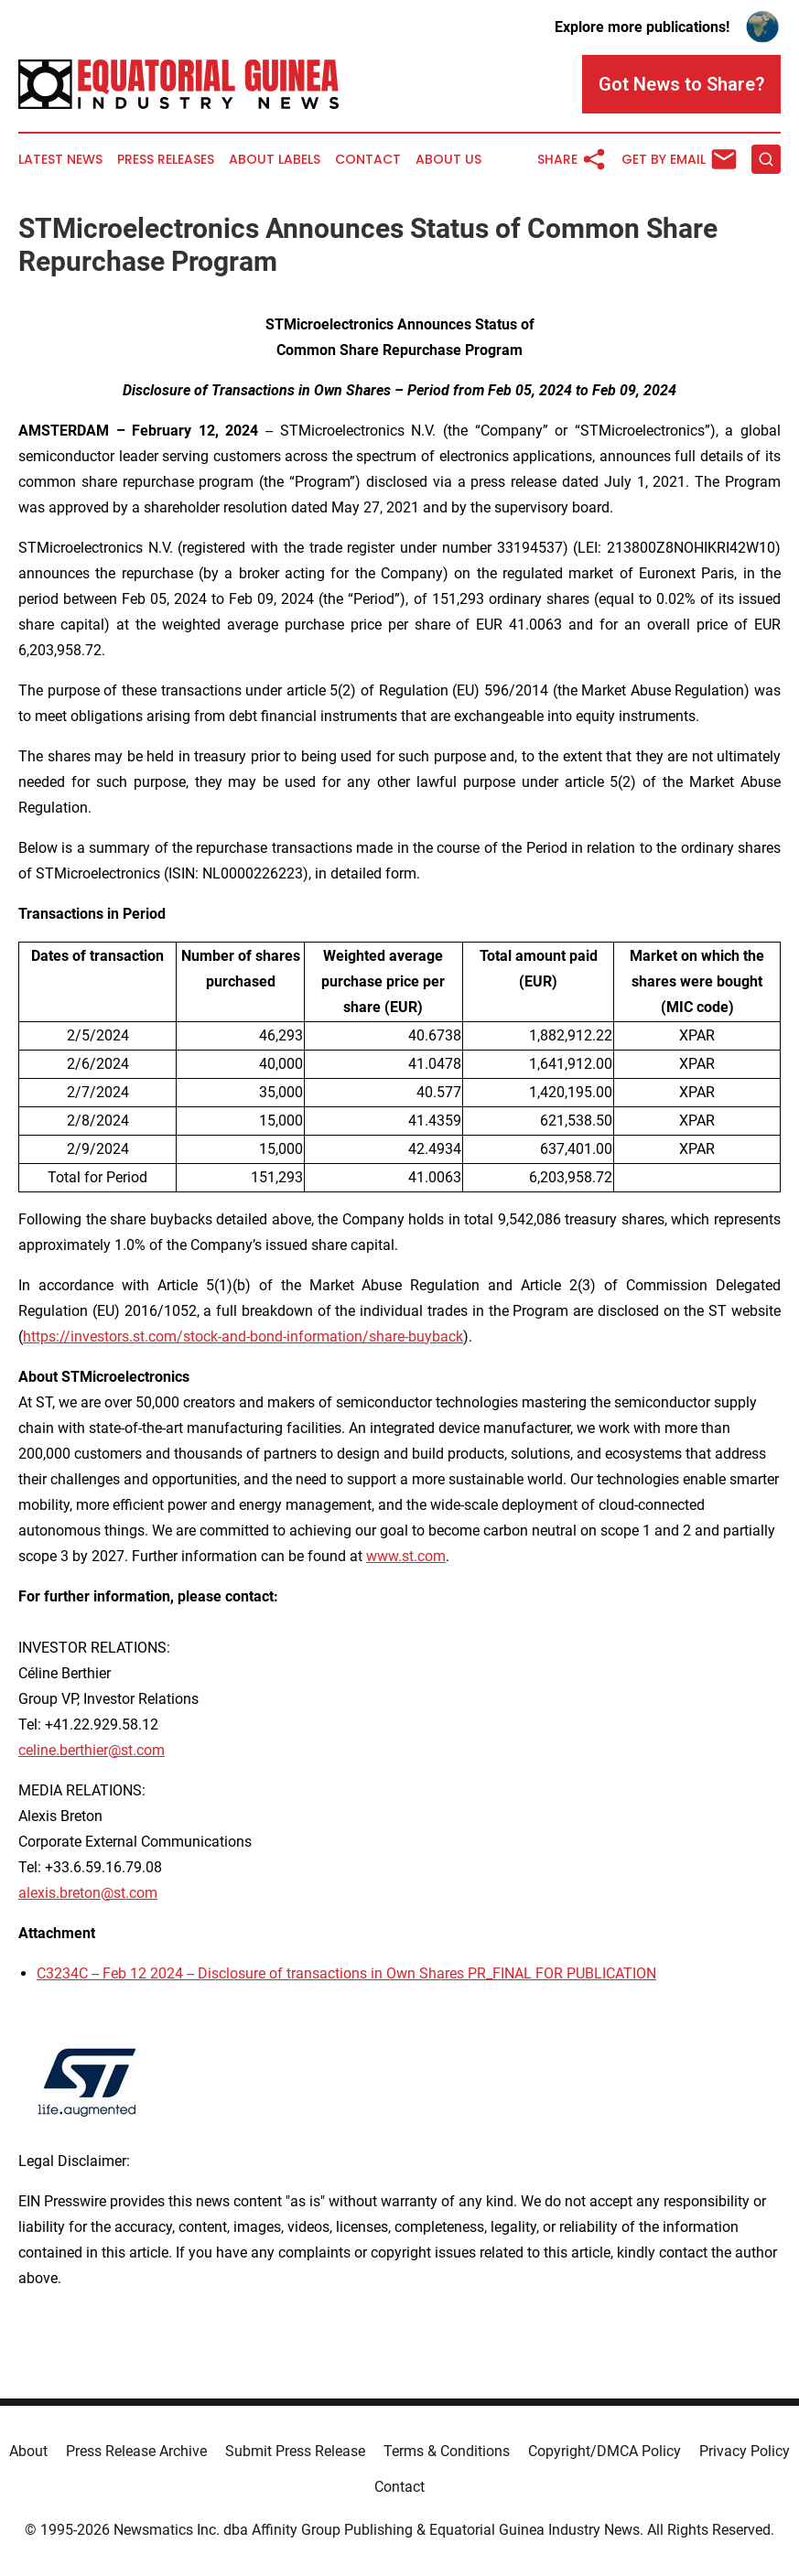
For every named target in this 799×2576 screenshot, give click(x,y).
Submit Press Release (295, 2451)
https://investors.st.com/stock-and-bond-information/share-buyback (243, 1336)
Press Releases (165, 159)
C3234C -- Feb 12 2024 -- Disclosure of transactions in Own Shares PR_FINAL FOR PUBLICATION (346, 1973)
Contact (368, 159)
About (28, 2451)
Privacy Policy (744, 2451)
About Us (448, 159)
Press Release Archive (136, 2451)
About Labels (274, 159)
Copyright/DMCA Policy (604, 2451)
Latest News (60, 159)
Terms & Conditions (446, 2451)
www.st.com (406, 1556)
